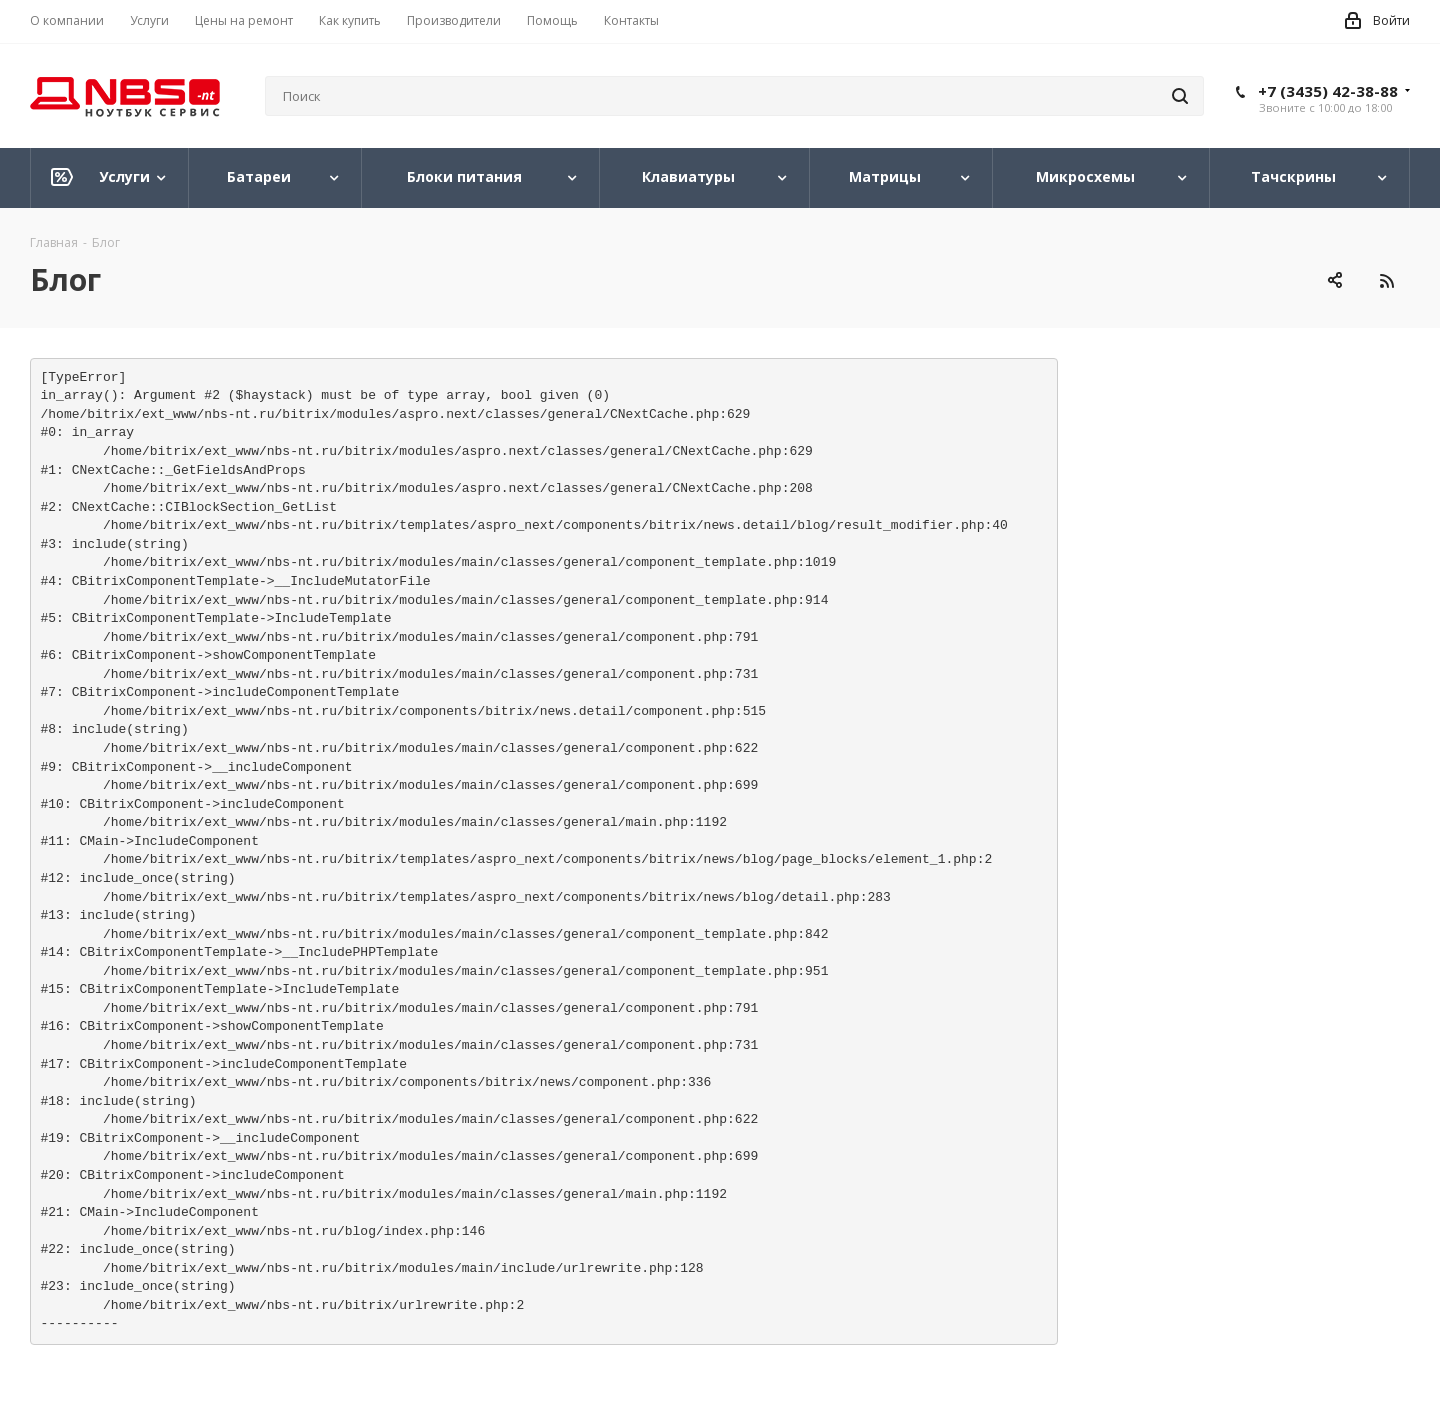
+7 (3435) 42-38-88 (1328, 91)
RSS (1386, 280)
